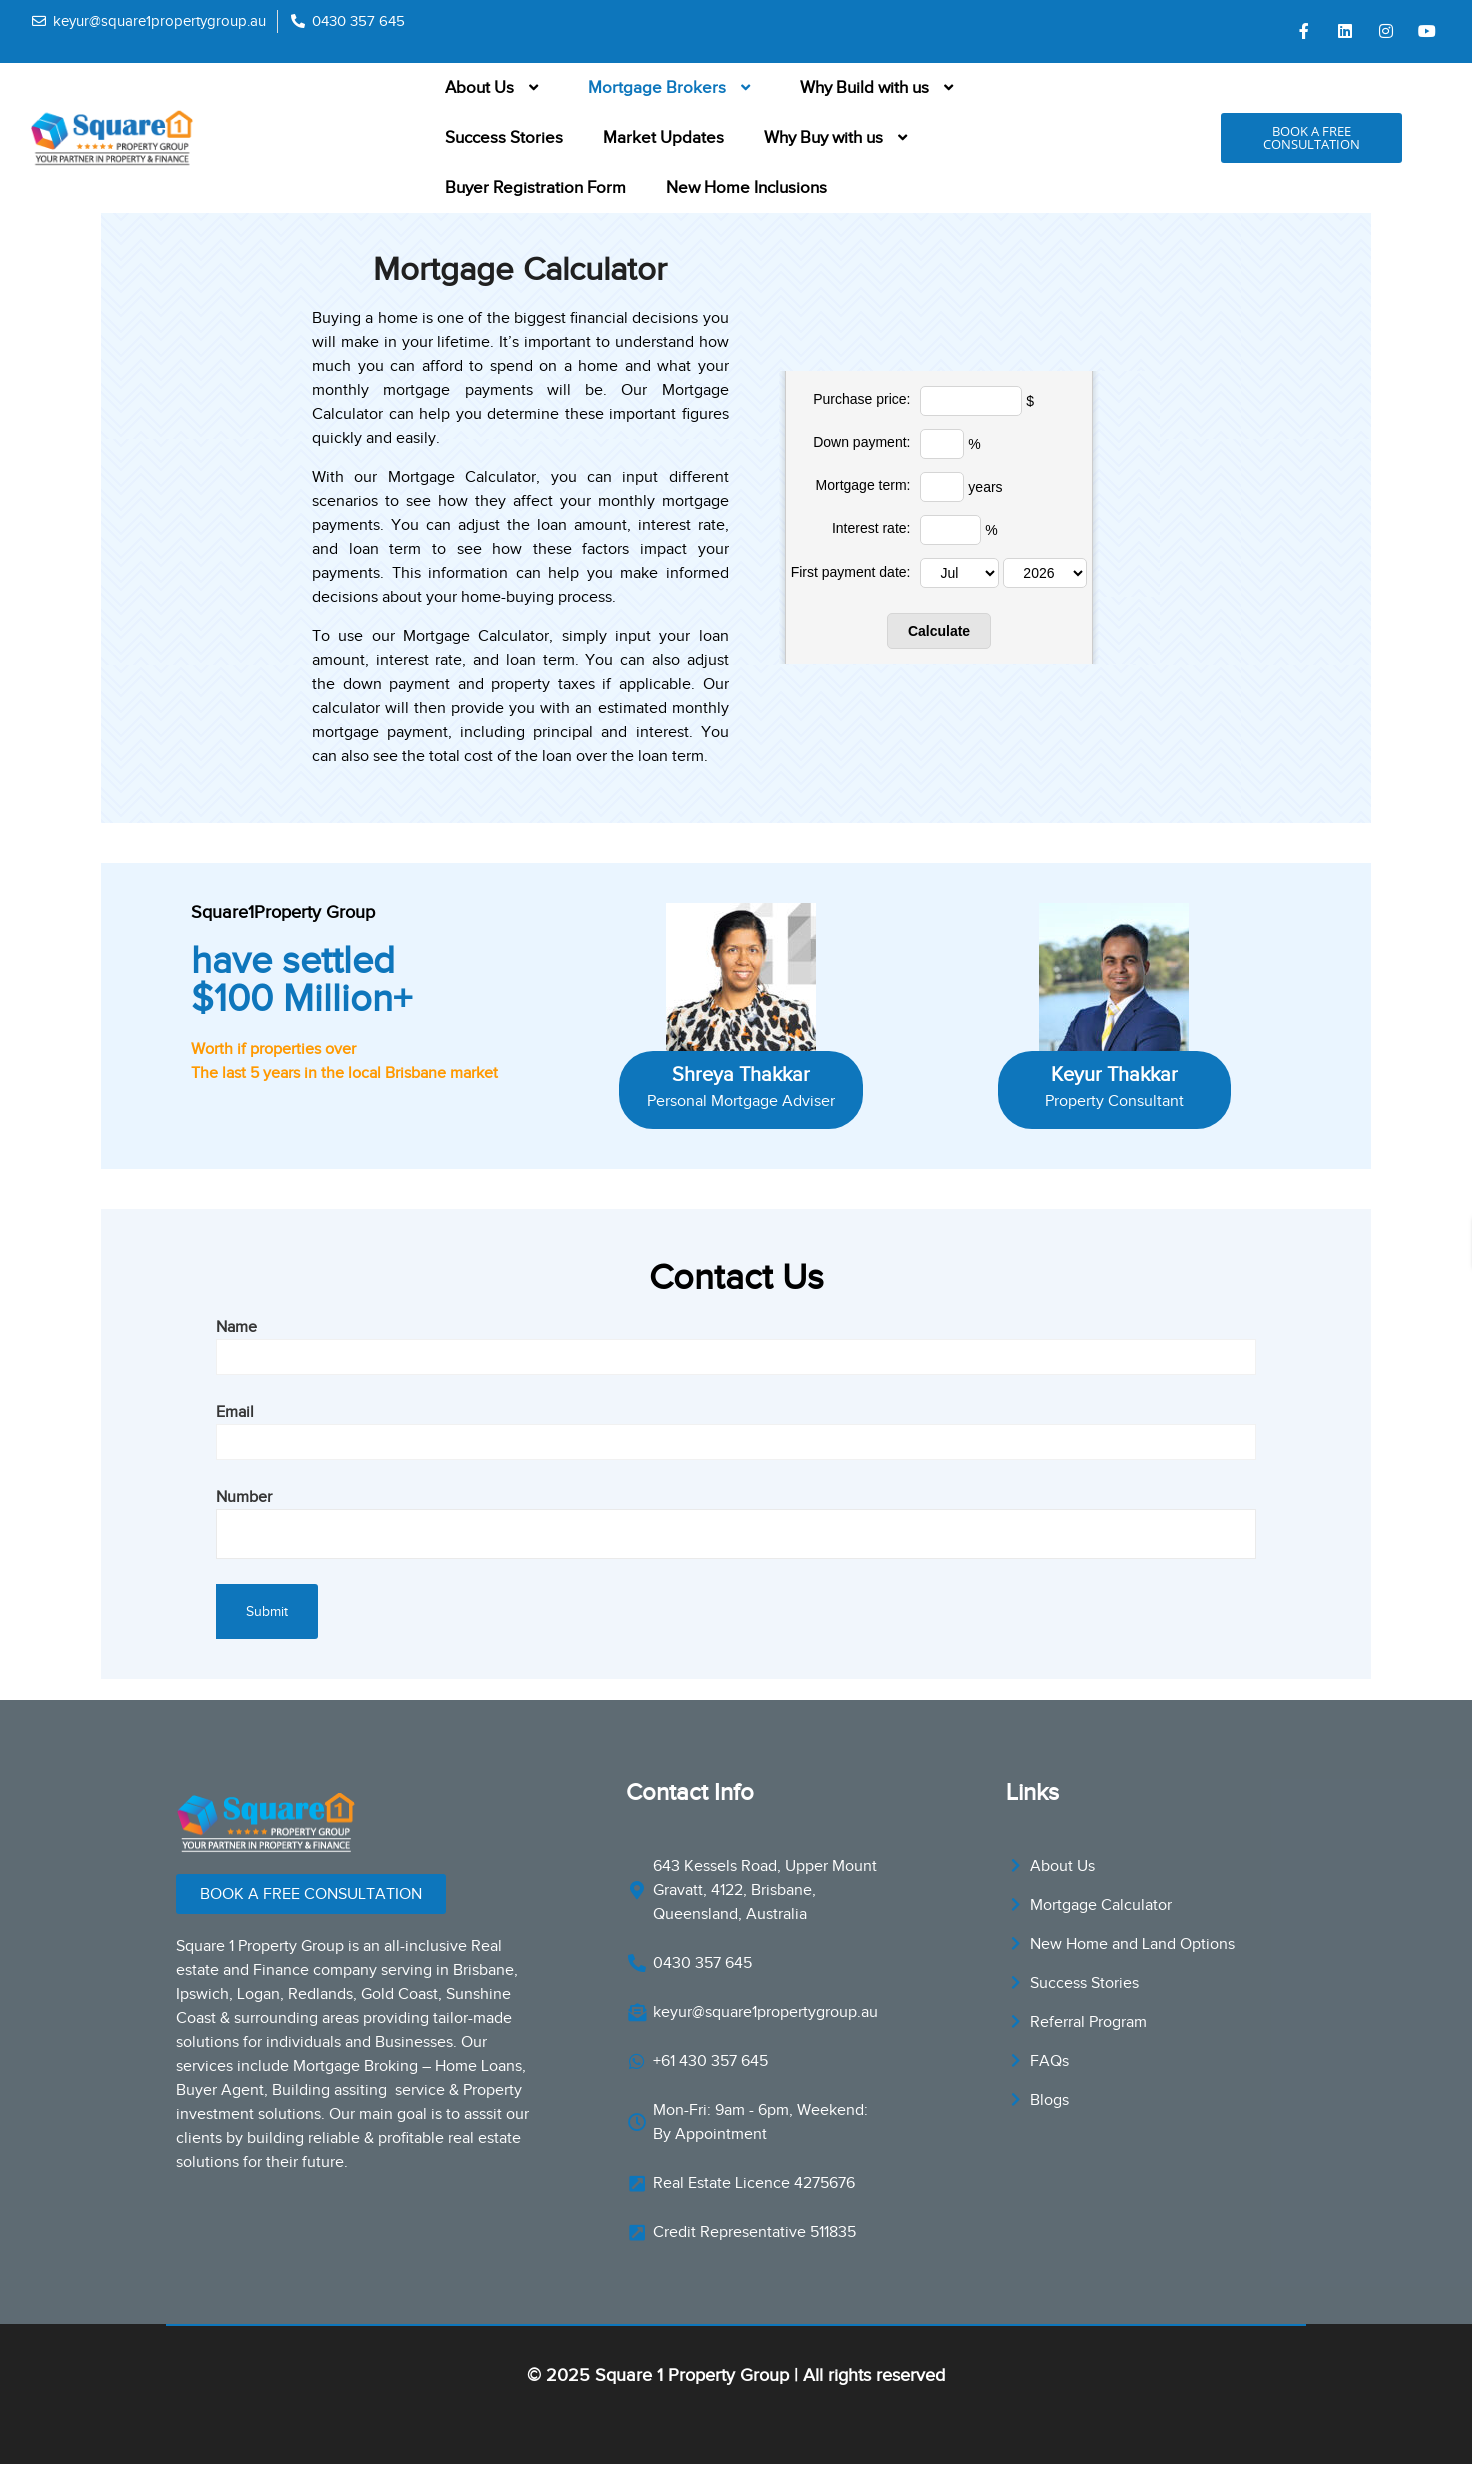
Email (736, 1427)
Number (736, 1515)
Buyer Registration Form (535, 187)
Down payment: (861, 442)
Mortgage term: (863, 485)
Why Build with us (881, 87)
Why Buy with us (840, 137)
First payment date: (851, 572)
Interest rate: (871, 528)
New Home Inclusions (746, 187)
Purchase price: (861, 399)
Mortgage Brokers (674, 87)
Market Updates (663, 137)
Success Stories (504, 137)
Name (736, 1342)
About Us (496, 87)
